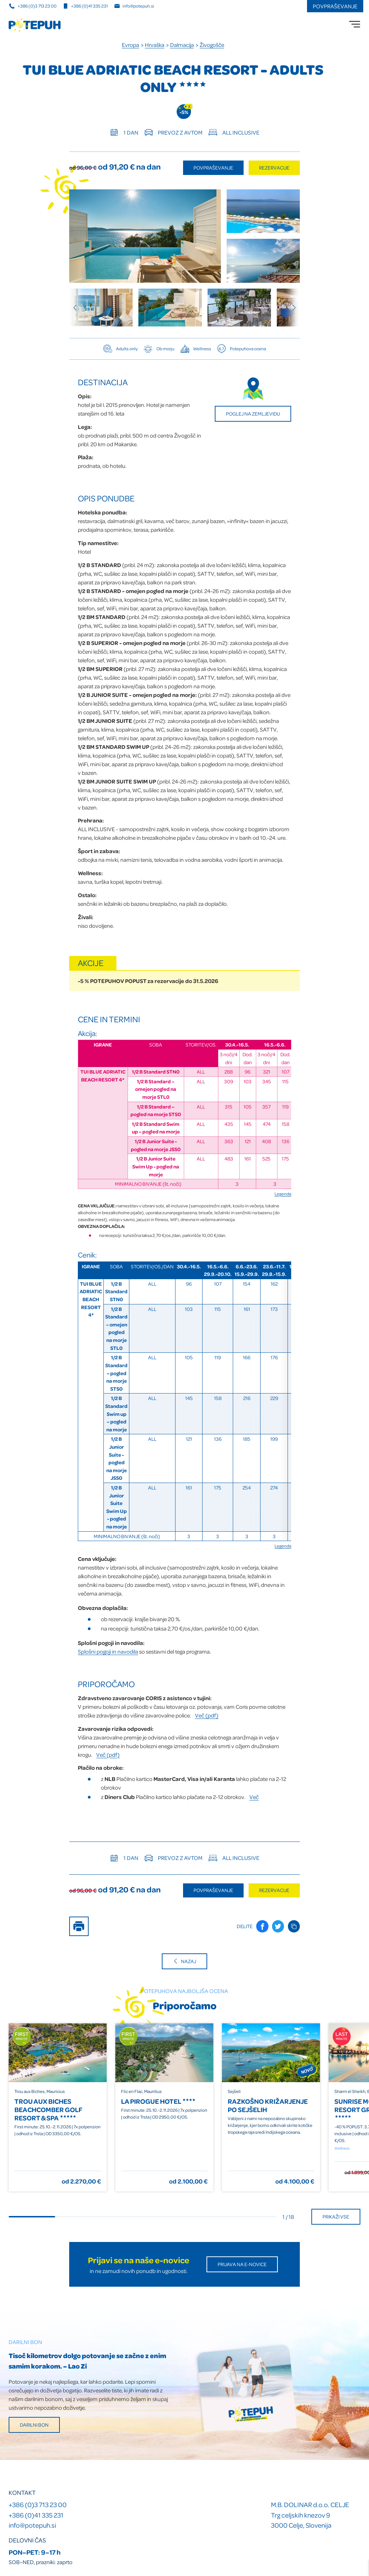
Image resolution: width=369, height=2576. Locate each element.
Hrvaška (154, 44)
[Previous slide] (77, 308)
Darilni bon (34, 2425)
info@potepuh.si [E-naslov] (134, 6)
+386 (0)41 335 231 (36, 2515)
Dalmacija (182, 44)
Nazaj (184, 1961)
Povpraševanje (335, 6)
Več (254, 1796)
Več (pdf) (206, 1715)
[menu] (354, 24)
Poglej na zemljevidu (253, 414)
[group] (101, 308)
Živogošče (212, 44)
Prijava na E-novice (242, 2264)
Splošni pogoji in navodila (108, 1651)
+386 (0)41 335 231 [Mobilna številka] (85, 6)
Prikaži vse (336, 2216)
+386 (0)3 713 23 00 (38, 2504)
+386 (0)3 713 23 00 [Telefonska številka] (33, 6)
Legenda (283, 1194)
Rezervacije (274, 167)
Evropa (130, 44)
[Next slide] (291, 308)
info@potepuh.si (32, 2525)
